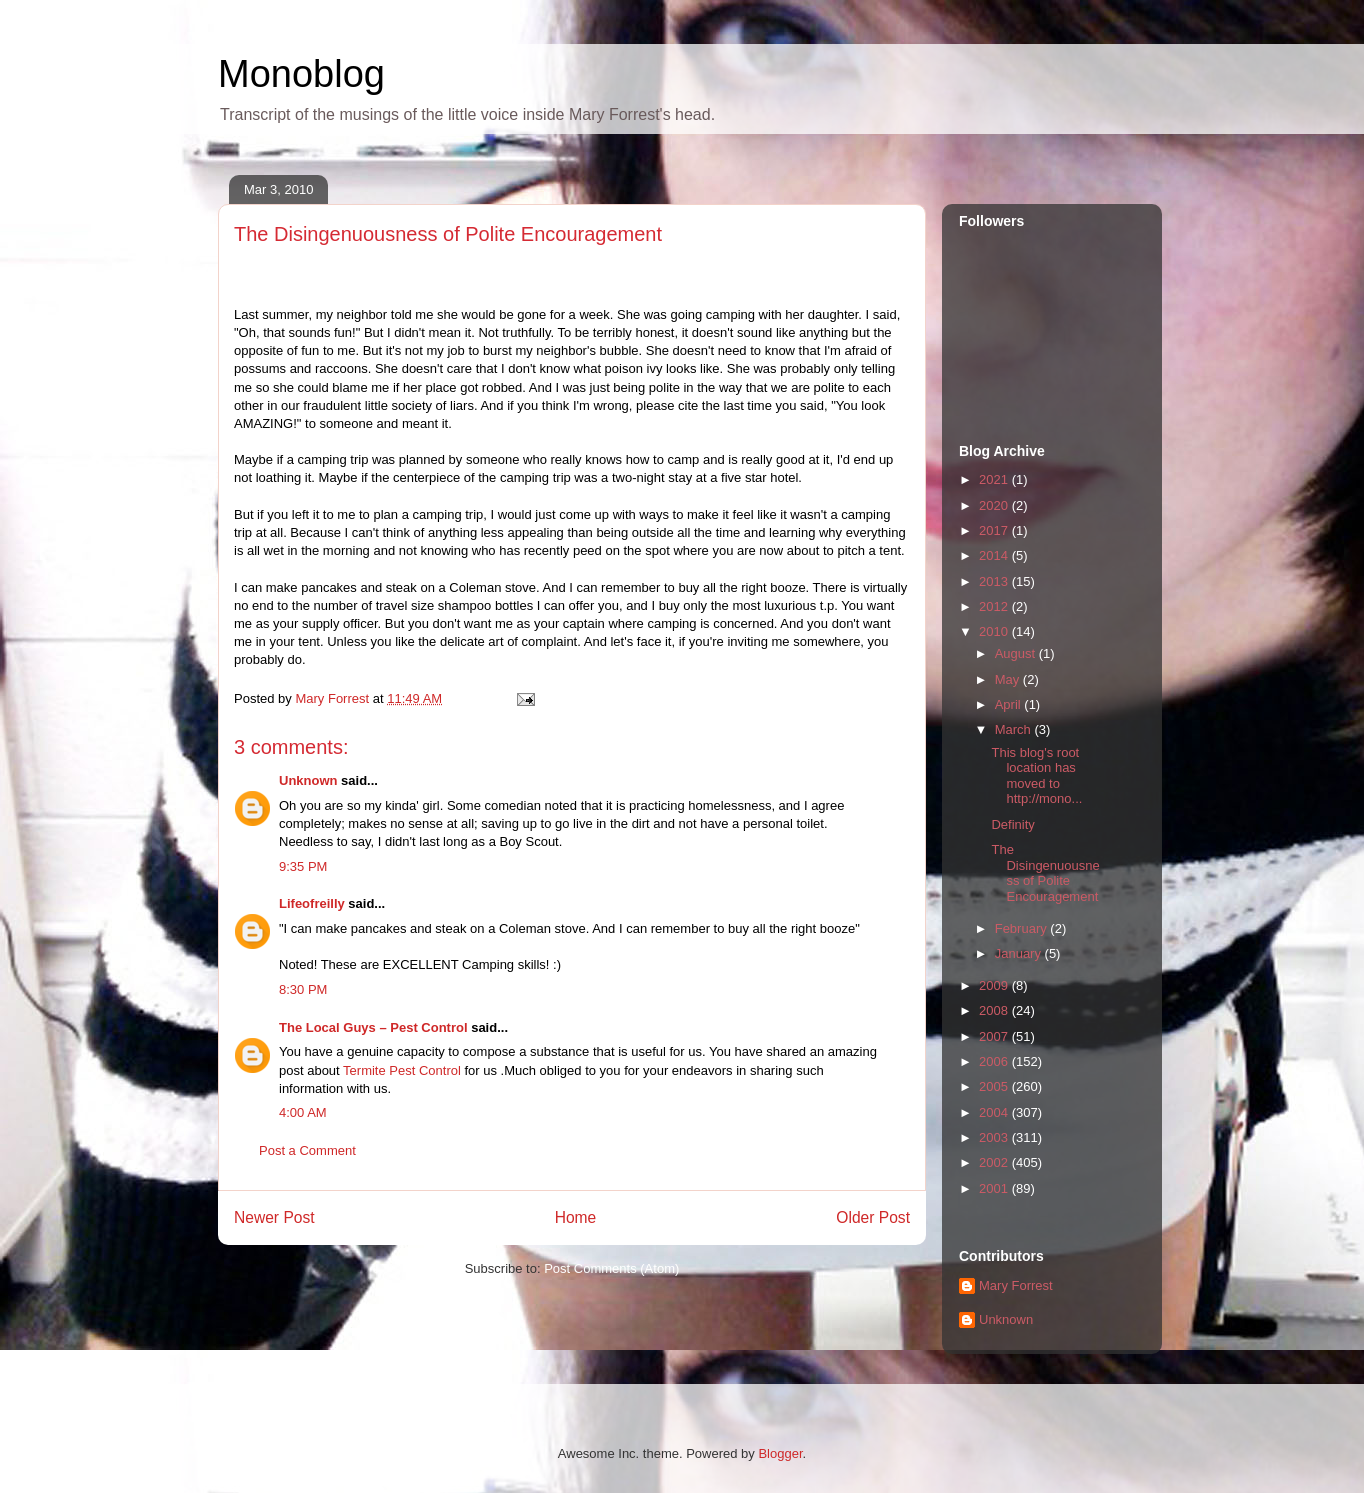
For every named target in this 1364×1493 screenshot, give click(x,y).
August (1017, 653)
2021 (995, 479)
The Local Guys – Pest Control (373, 1027)
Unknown (308, 780)
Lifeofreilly (312, 903)
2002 (995, 1162)
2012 (995, 606)
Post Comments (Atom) (611, 1268)
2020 (995, 505)
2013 (995, 581)
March (1015, 729)
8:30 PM (303, 989)
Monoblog (301, 74)
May (1009, 679)
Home (576, 1217)
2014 (995, 555)
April (1010, 704)
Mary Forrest (1016, 1285)
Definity (1012, 824)
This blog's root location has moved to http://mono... (1036, 776)
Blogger (780, 1453)
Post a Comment (307, 1150)
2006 (995, 1061)
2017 (995, 530)
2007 (995, 1036)
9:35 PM (303, 866)
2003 (995, 1137)
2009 (995, 985)
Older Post (873, 1217)
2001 (995, 1188)
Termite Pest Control (402, 1070)
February (1023, 928)
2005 (995, 1086)
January (1020, 953)
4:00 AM (303, 1112)
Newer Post (274, 1217)
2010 (995, 631)
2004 (995, 1112)
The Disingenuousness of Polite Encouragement (1045, 873)
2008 (995, 1010)
